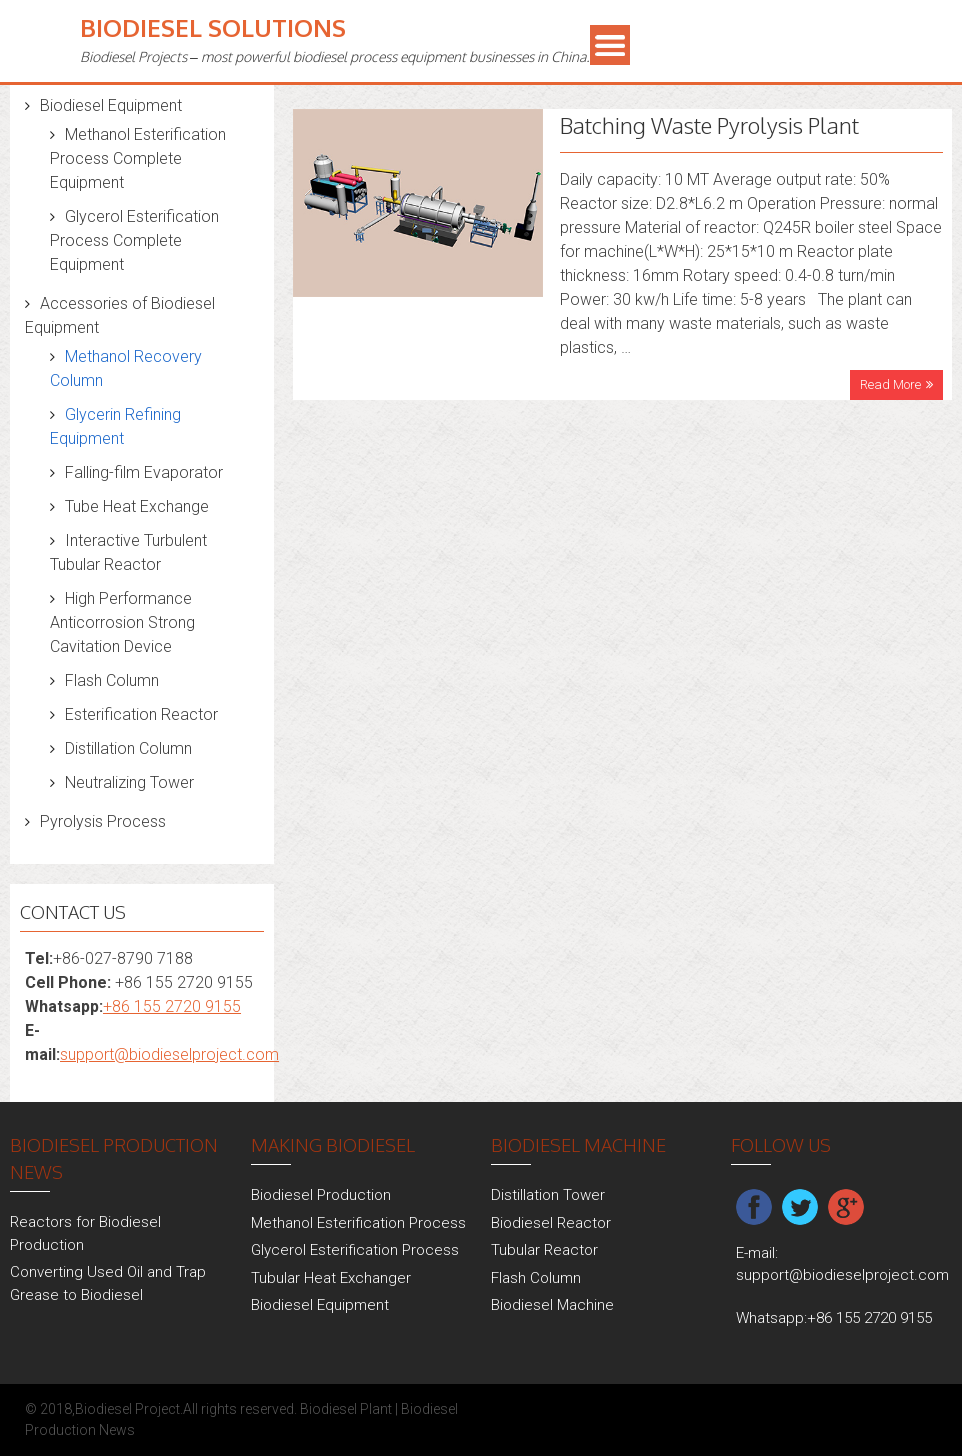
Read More (890, 384)
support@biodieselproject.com (169, 1054)
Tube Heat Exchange (137, 506)
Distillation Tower (548, 1195)
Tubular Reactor (544, 1250)
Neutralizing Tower (129, 782)
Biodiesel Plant (346, 1409)
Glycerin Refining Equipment (115, 426)
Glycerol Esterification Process (355, 1250)
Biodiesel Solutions (213, 27)
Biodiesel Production (321, 1195)
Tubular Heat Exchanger (331, 1278)
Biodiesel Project (127, 1409)
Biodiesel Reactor (551, 1223)
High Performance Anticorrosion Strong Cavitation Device (122, 622)
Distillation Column (128, 748)
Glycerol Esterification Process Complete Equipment (134, 240)
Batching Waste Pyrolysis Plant (709, 125)
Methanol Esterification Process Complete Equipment (138, 158)
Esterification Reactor (141, 714)
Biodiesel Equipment (111, 105)
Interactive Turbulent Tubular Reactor (128, 552)
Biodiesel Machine (552, 1305)
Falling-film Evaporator (144, 472)
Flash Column (112, 680)
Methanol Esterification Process (358, 1223)
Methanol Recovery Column (126, 368)
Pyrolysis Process (103, 821)
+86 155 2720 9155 (172, 1006)
